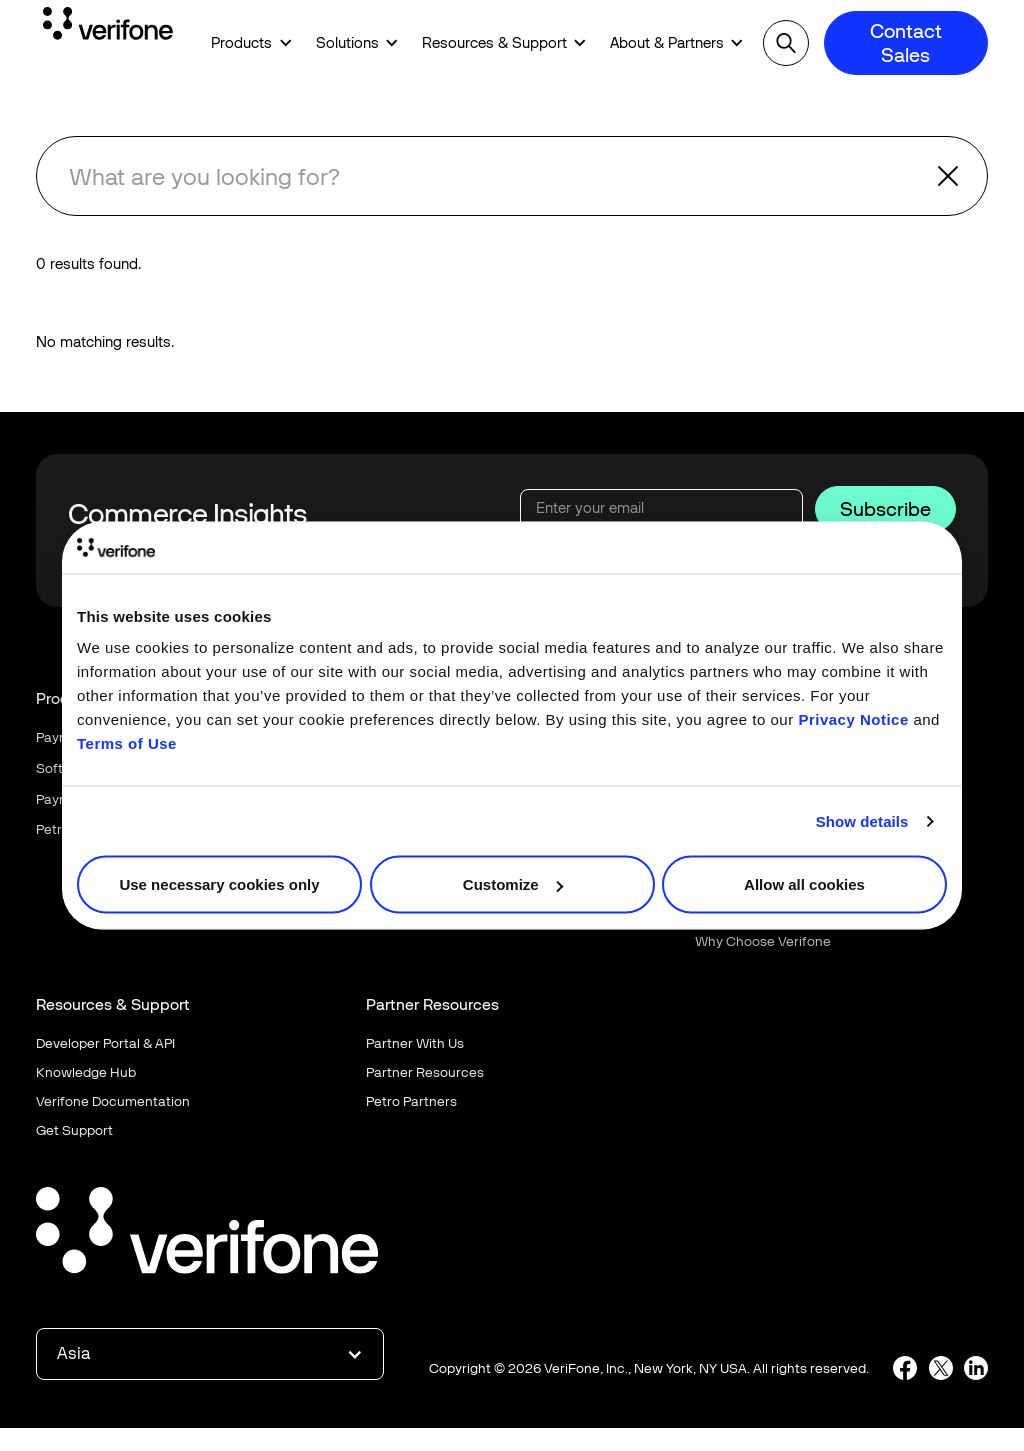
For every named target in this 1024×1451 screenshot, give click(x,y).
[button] (245, 43)
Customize (513, 884)
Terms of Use (127, 743)
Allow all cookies (804, 884)
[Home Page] (108, 27)
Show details (862, 820)
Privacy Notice (853, 719)
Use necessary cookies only (219, 884)
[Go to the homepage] (207, 1233)
